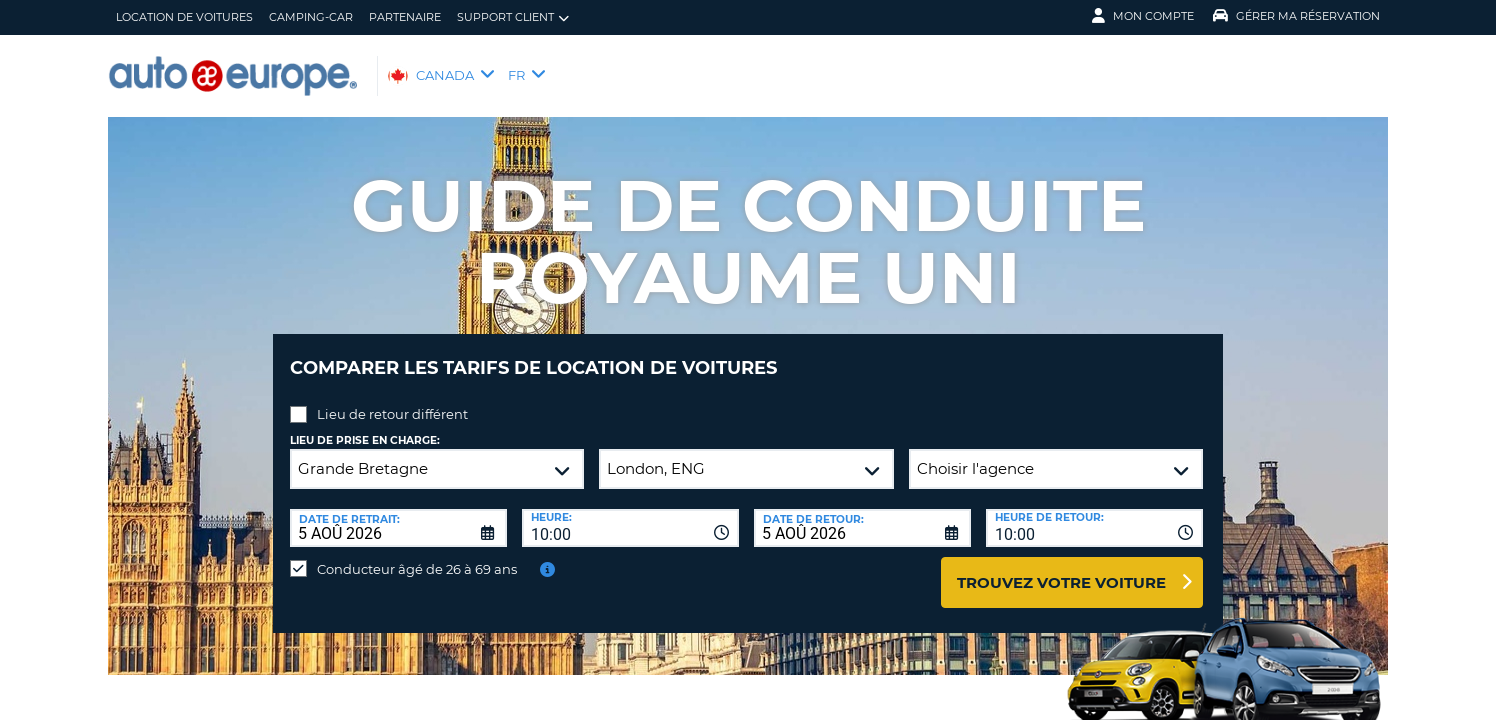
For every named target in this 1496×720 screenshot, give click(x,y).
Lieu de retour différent (392, 399)
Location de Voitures (184, 17)
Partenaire (405, 17)
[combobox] (630, 513)
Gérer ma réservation (1296, 16)
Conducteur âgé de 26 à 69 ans (417, 554)
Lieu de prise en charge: (365, 425)
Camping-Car (311, 17)
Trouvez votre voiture (1061, 567)
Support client (513, 17)
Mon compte (1143, 16)
